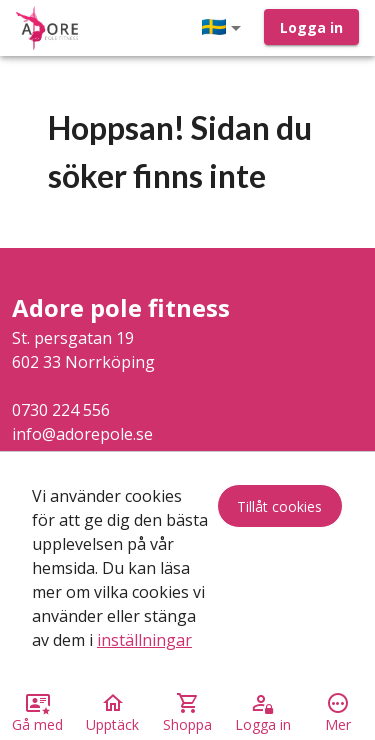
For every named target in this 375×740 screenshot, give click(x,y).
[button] (225, 28)
